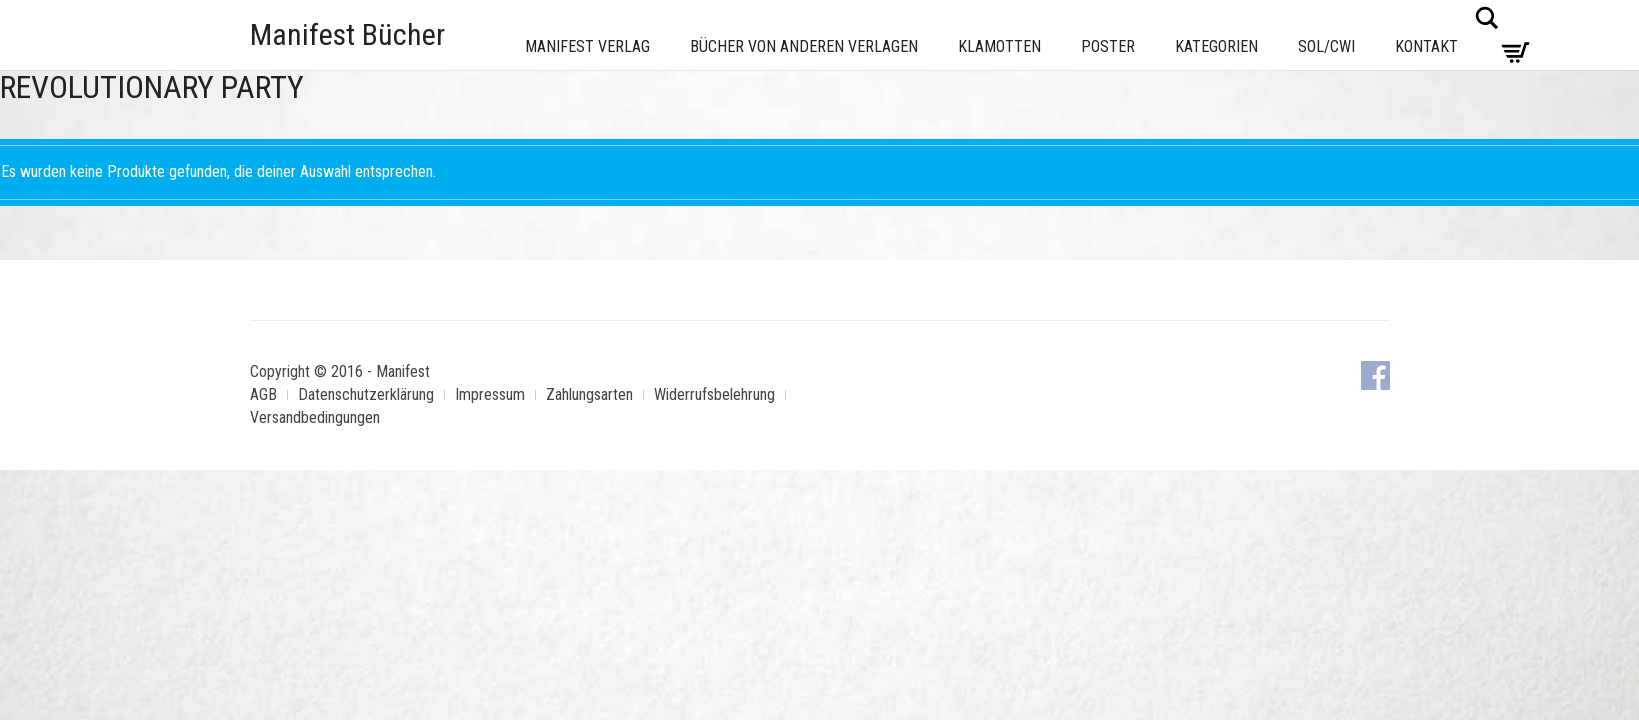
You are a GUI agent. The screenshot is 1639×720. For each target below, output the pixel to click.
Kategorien (1216, 46)
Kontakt (1426, 46)
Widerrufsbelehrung (714, 394)
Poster (1108, 46)
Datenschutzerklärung (366, 394)
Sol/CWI (1326, 46)
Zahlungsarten (589, 394)
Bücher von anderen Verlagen (804, 46)
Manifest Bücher (347, 34)
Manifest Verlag (587, 46)
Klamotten (999, 46)
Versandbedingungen (315, 417)
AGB (263, 394)
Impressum (490, 394)
